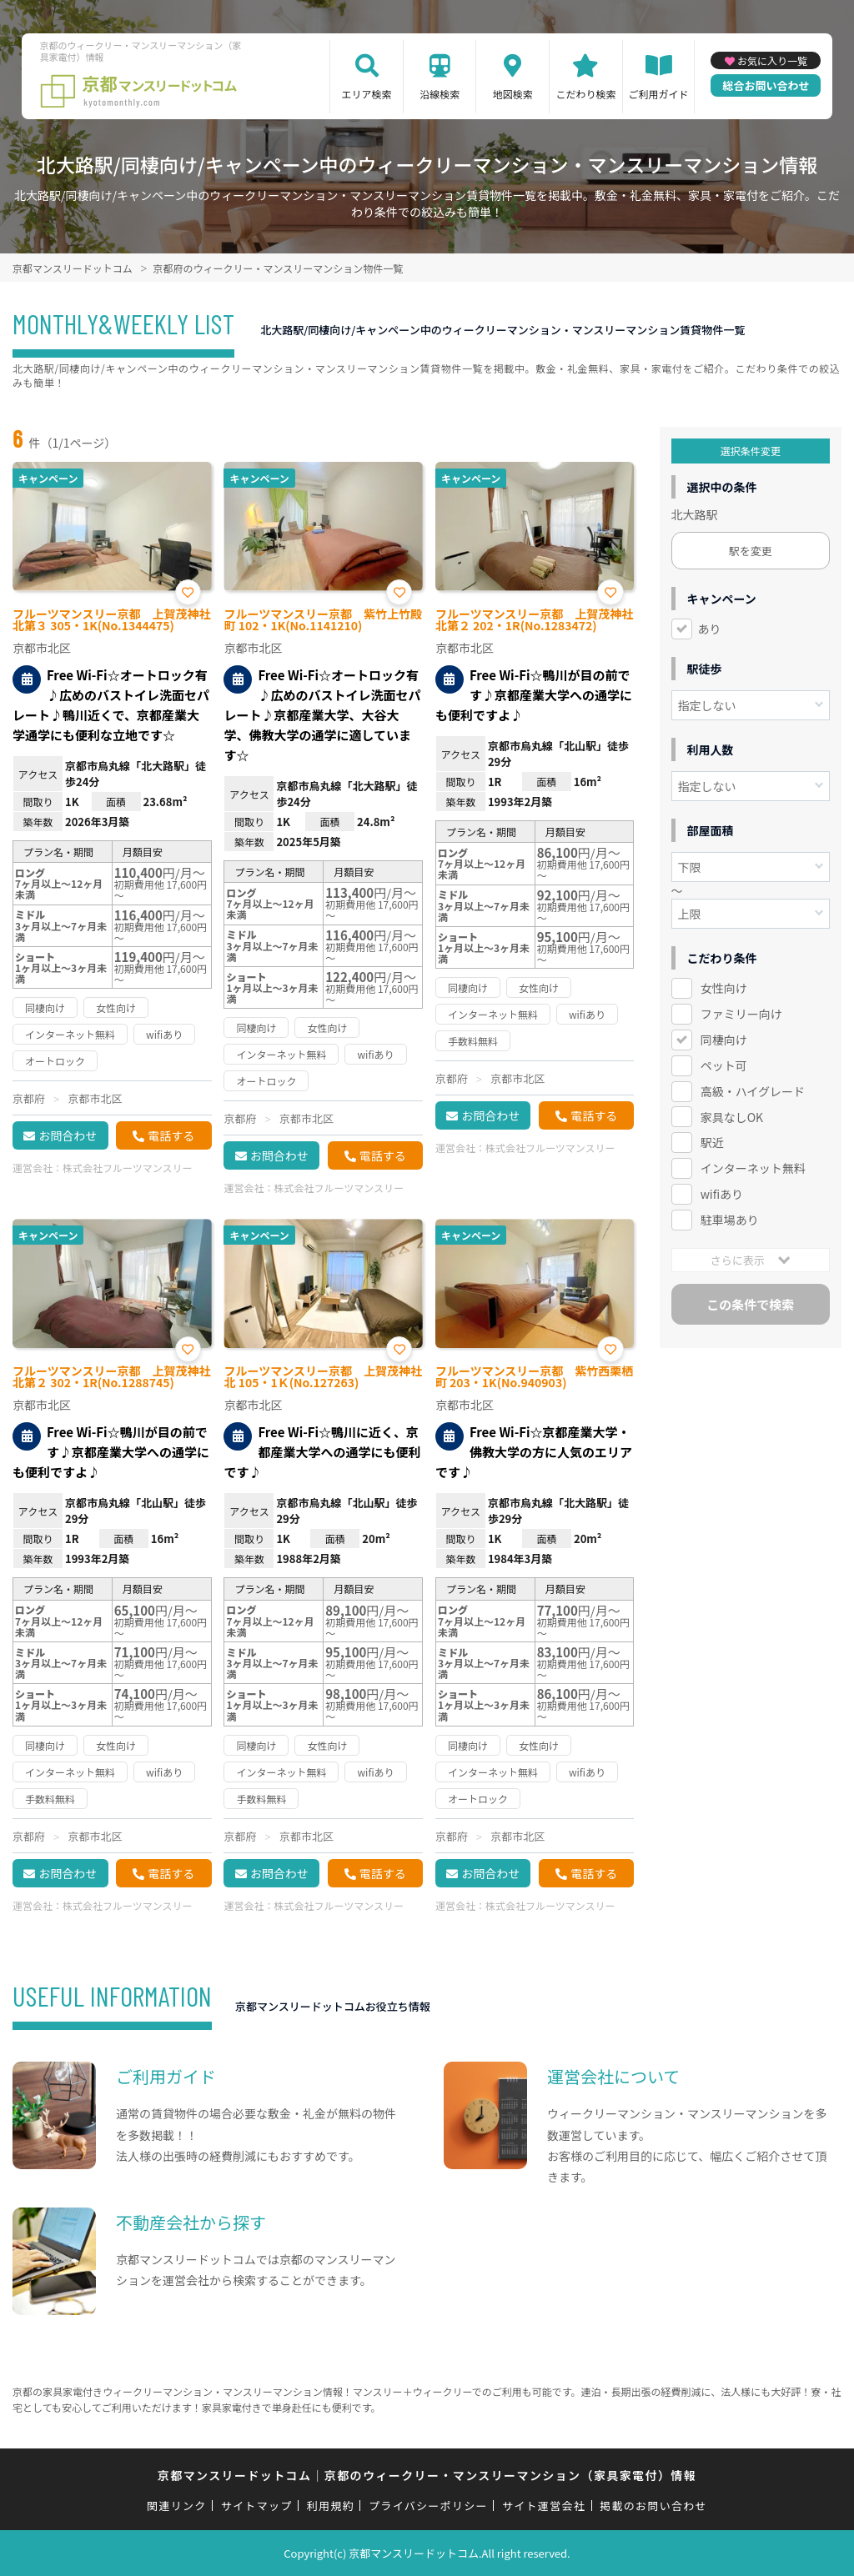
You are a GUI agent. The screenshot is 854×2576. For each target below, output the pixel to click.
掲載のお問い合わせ (653, 2505)
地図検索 (513, 94)
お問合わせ (67, 1135)
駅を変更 (750, 551)
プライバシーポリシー (428, 2505)
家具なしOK (732, 1117)
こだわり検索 (585, 94)
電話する (171, 1135)
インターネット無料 (753, 1168)
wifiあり (722, 1193)
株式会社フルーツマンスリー (128, 1167)
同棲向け (724, 1039)
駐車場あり (730, 1219)
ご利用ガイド (659, 94)
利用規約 (330, 2505)
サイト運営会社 (543, 2505)
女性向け (724, 988)
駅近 (712, 1142)
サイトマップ (257, 2505)
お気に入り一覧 (772, 60)
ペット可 (724, 1065)
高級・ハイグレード (753, 1091)
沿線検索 (439, 94)
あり (709, 628)
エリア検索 (367, 94)
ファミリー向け (741, 1013)
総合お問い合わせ (765, 85)
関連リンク (177, 2505)
